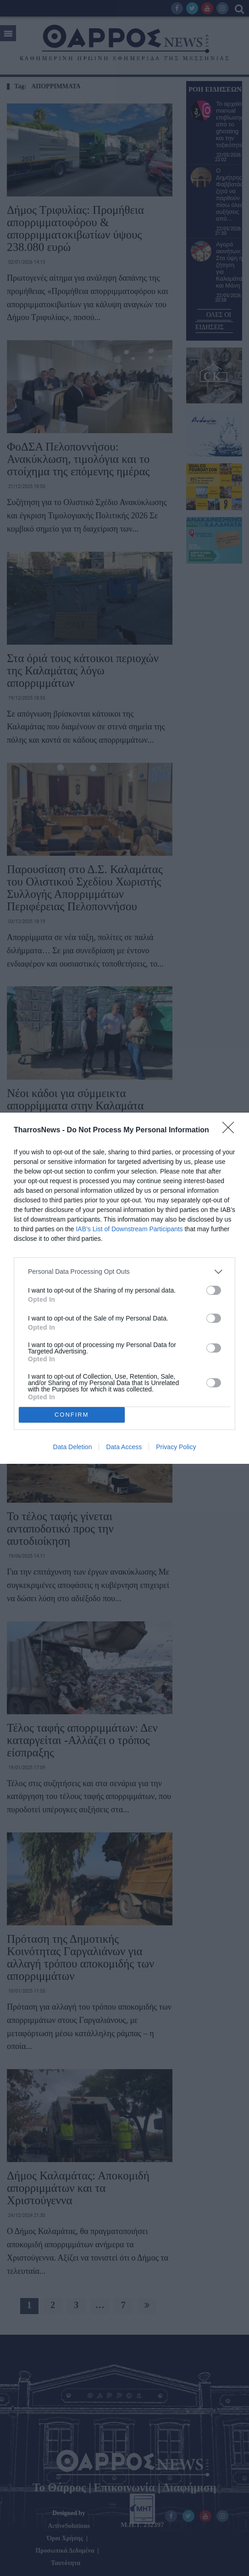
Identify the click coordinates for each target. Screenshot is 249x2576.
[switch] (213, 1290)
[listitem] (124, 1272)
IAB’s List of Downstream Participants (129, 1229)
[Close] (231, 1130)
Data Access (124, 1447)
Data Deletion (72, 1447)
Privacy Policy (176, 1447)
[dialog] (124, 1288)
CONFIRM (72, 1414)
